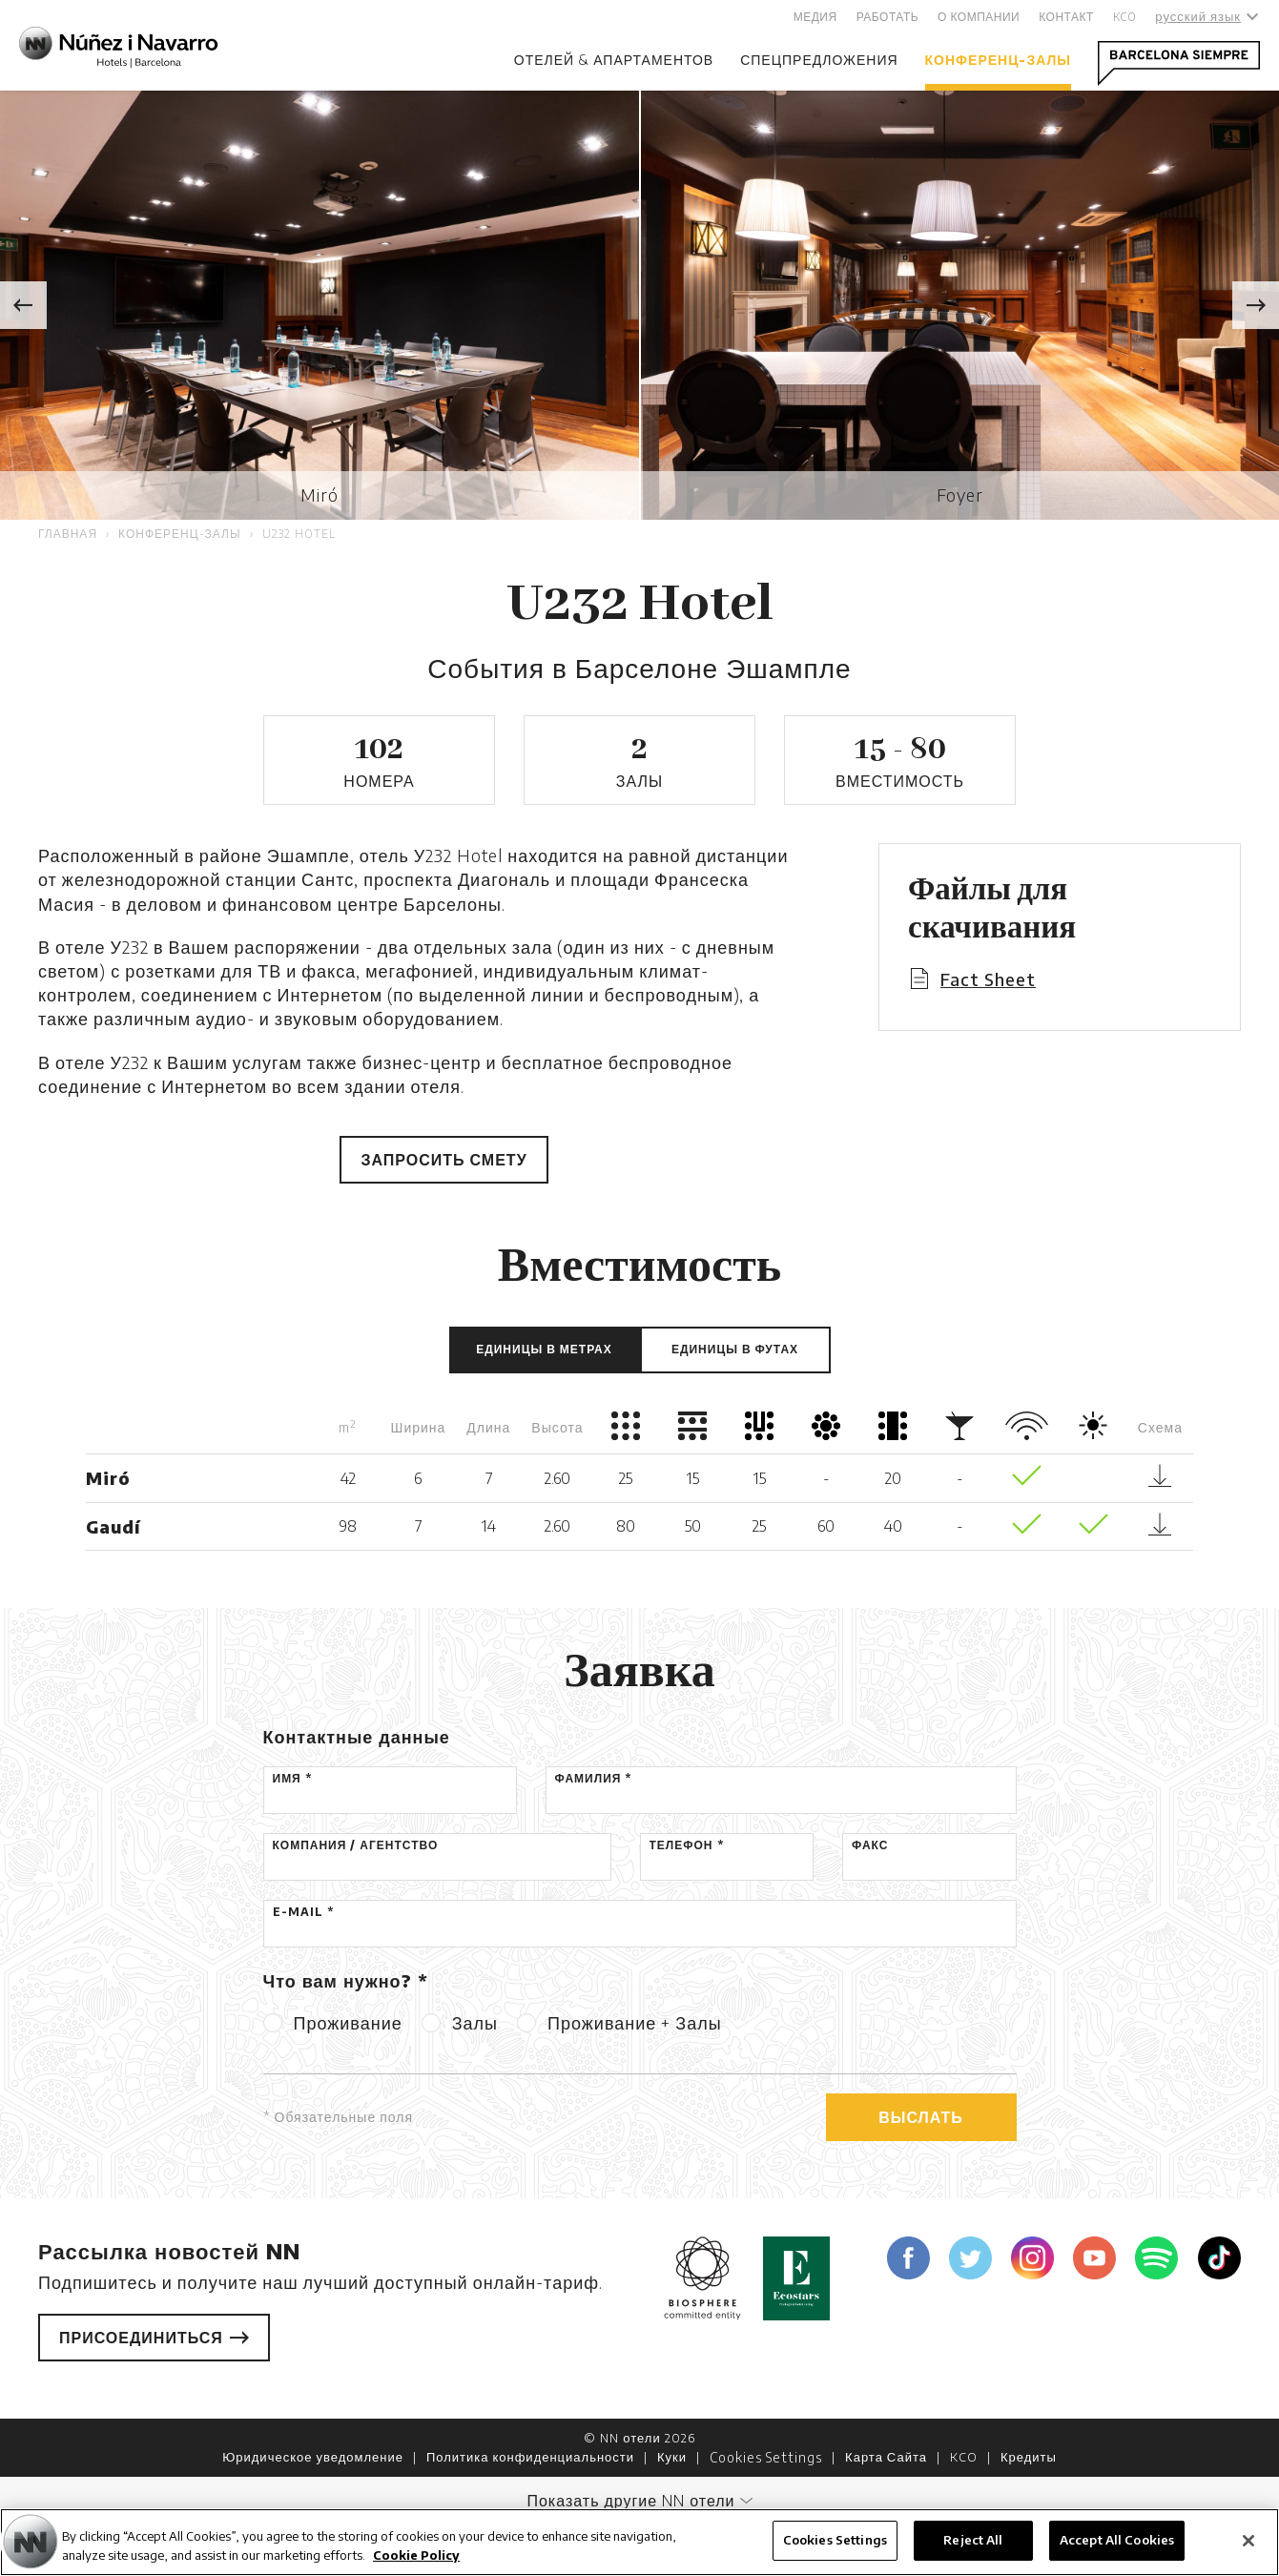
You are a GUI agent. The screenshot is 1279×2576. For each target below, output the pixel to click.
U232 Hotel (299, 533)
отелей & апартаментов (613, 60)
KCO (1125, 17)
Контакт (1066, 17)
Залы (475, 2022)
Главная (67, 533)
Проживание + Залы (634, 2022)
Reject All (972, 2539)
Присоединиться (154, 2337)
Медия (815, 17)
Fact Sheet (988, 979)
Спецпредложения (818, 60)
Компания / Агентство (356, 1845)
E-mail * (303, 1912)
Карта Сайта (886, 2456)
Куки (672, 2456)
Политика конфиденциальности (530, 2456)
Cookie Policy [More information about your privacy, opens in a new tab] (416, 2555)
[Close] (1248, 2541)
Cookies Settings (766, 2457)
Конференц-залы (998, 60)
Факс (870, 1845)
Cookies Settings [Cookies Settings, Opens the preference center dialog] (835, 2539)
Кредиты (1029, 2456)
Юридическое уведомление (312, 2456)
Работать (887, 17)
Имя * (292, 1778)
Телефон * (687, 1845)
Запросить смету (443, 1159)
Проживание (348, 2022)
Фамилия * (593, 1778)
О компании (979, 17)
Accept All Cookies (1117, 2539)
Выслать (920, 2117)
